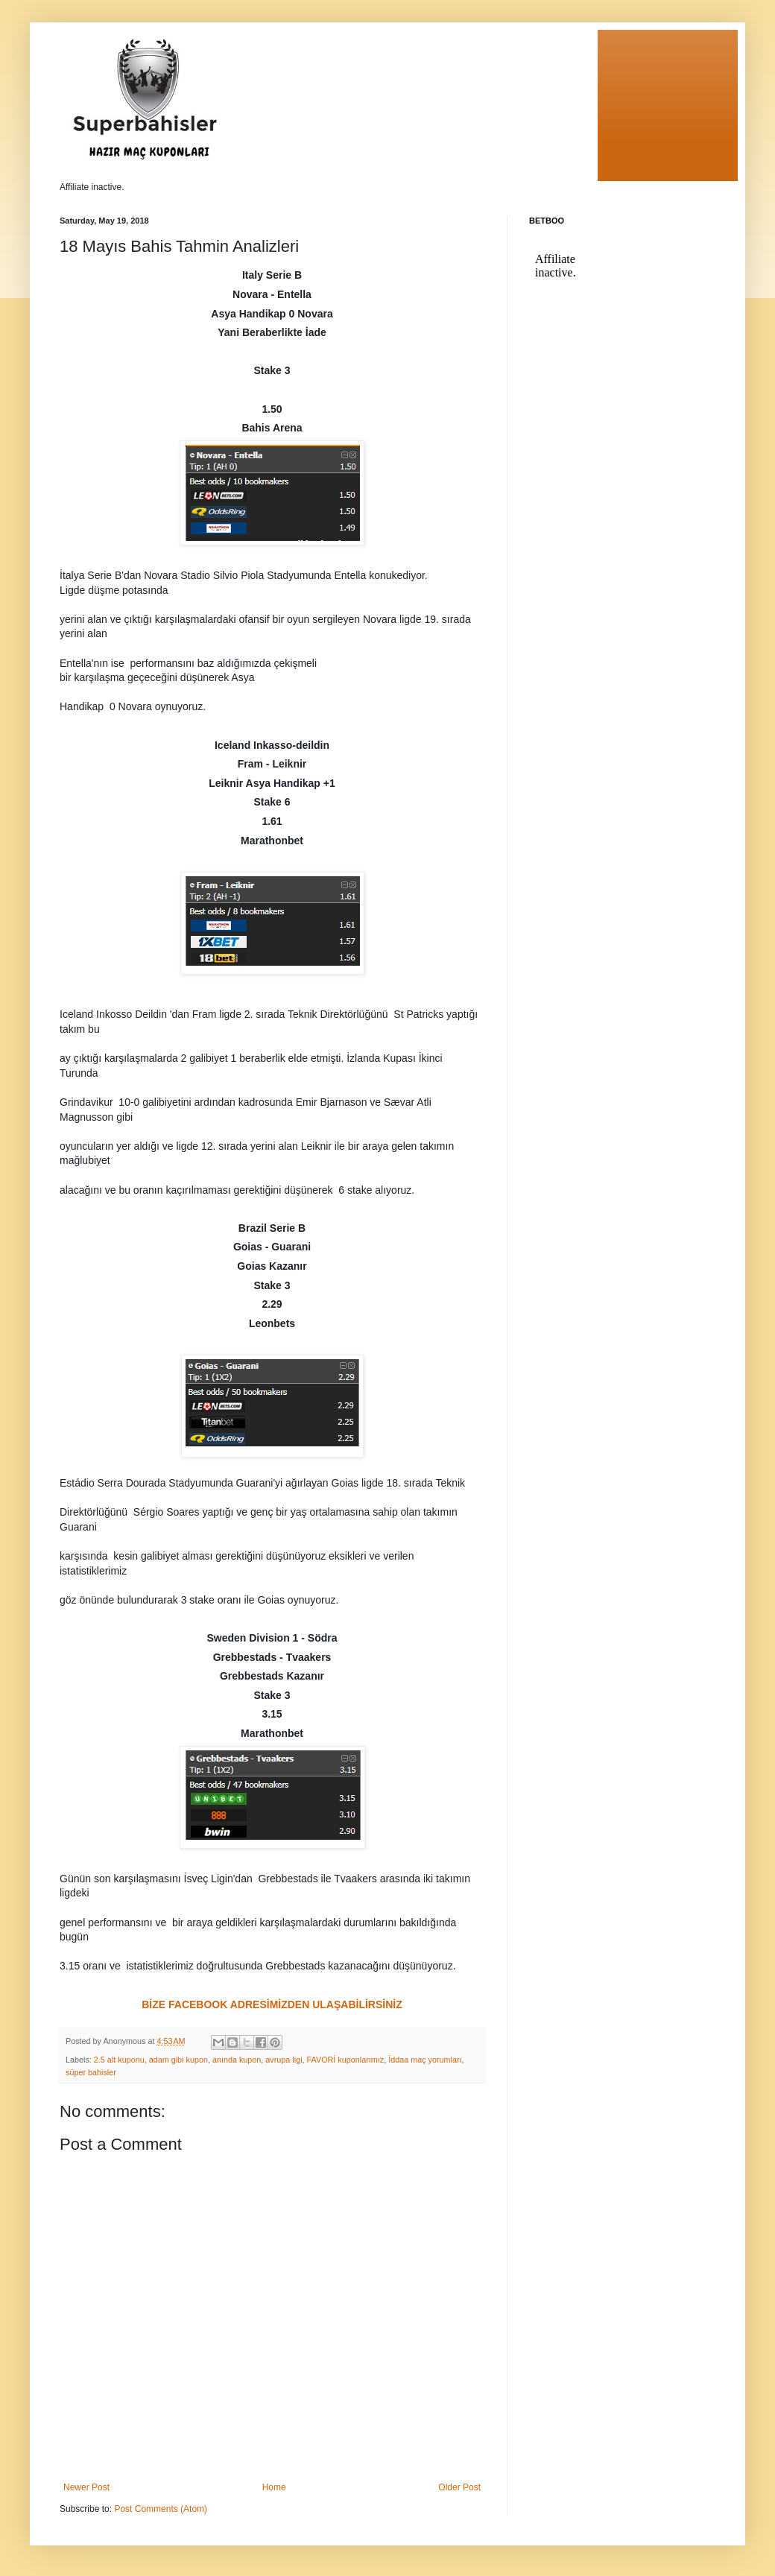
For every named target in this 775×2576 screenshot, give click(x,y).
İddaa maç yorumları (424, 2059)
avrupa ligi (283, 2059)
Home (274, 2487)
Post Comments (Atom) (160, 2509)
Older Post (459, 2487)
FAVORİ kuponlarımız (346, 2059)
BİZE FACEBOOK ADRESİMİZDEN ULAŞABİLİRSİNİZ (272, 2004)
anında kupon (236, 2059)
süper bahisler (91, 2072)
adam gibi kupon (178, 2059)
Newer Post (86, 2487)
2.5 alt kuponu (119, 2059)
